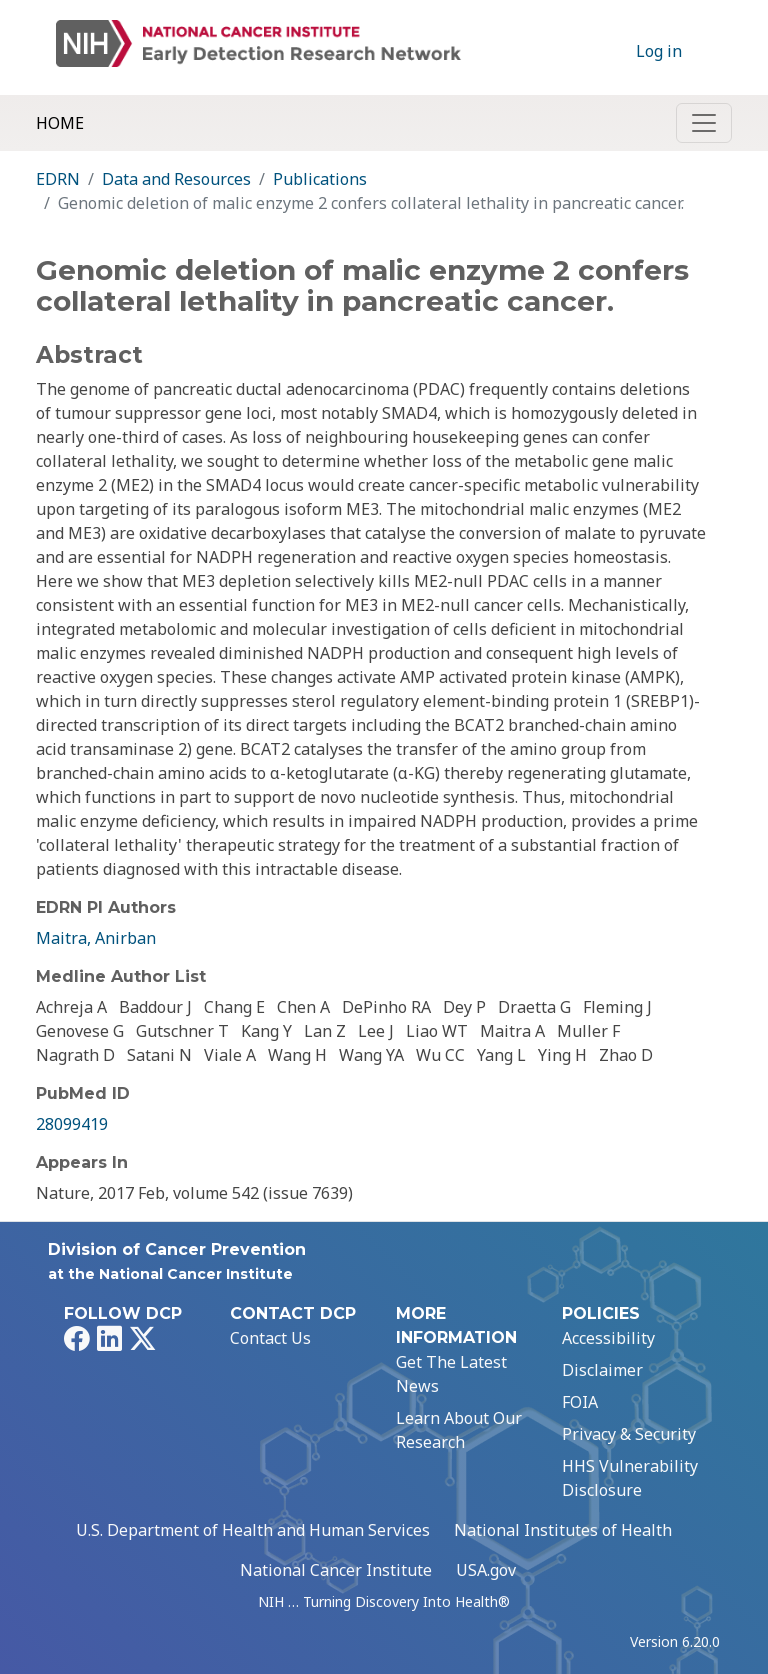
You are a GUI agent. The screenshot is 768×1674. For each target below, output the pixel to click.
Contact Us (270, 1338)
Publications (320, 179)
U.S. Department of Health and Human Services (253, 1530)
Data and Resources (176, 179)
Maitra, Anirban (96, 938)
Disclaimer (602, 1370)
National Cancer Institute (336, 1570)
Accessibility (608, 1338)
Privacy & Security (629, 1434)
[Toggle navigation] (704, 123)
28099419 (72, 1124)
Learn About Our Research (459, 1430)
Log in (659, 51)
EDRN (58, 179)
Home (60, 123)
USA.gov (486, 1570)
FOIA (580, 1402)
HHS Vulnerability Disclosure (630, 1478)
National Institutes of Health (563, 1530)
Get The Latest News (451, 1374)
